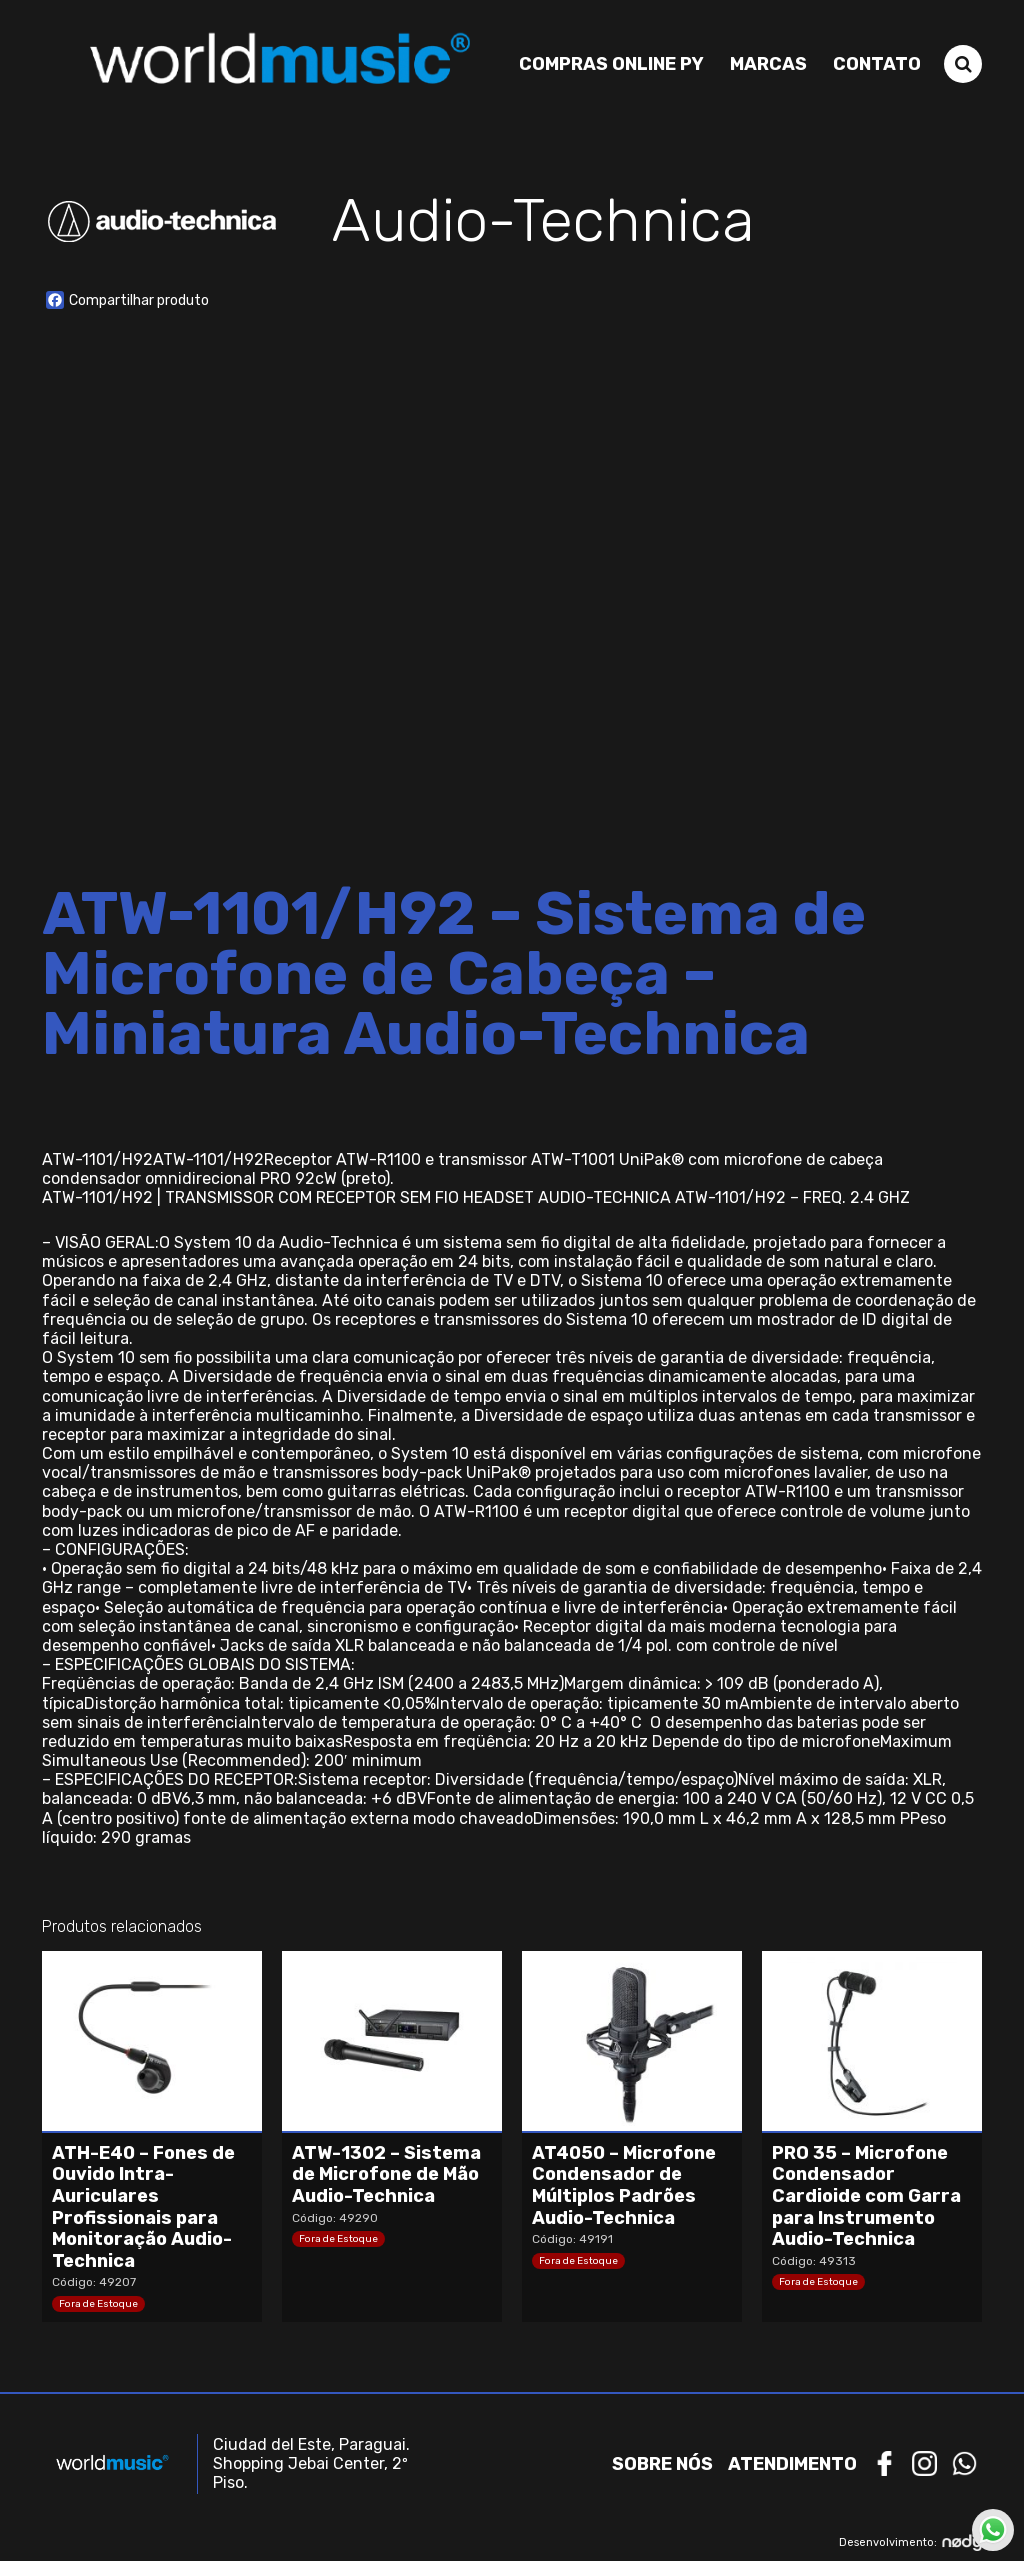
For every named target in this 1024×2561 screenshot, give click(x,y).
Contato (877, 63)
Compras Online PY (611, 63)
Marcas (768, 63)
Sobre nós (662, 2464)
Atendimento (792, 2464)
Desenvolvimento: (910, 2542)
